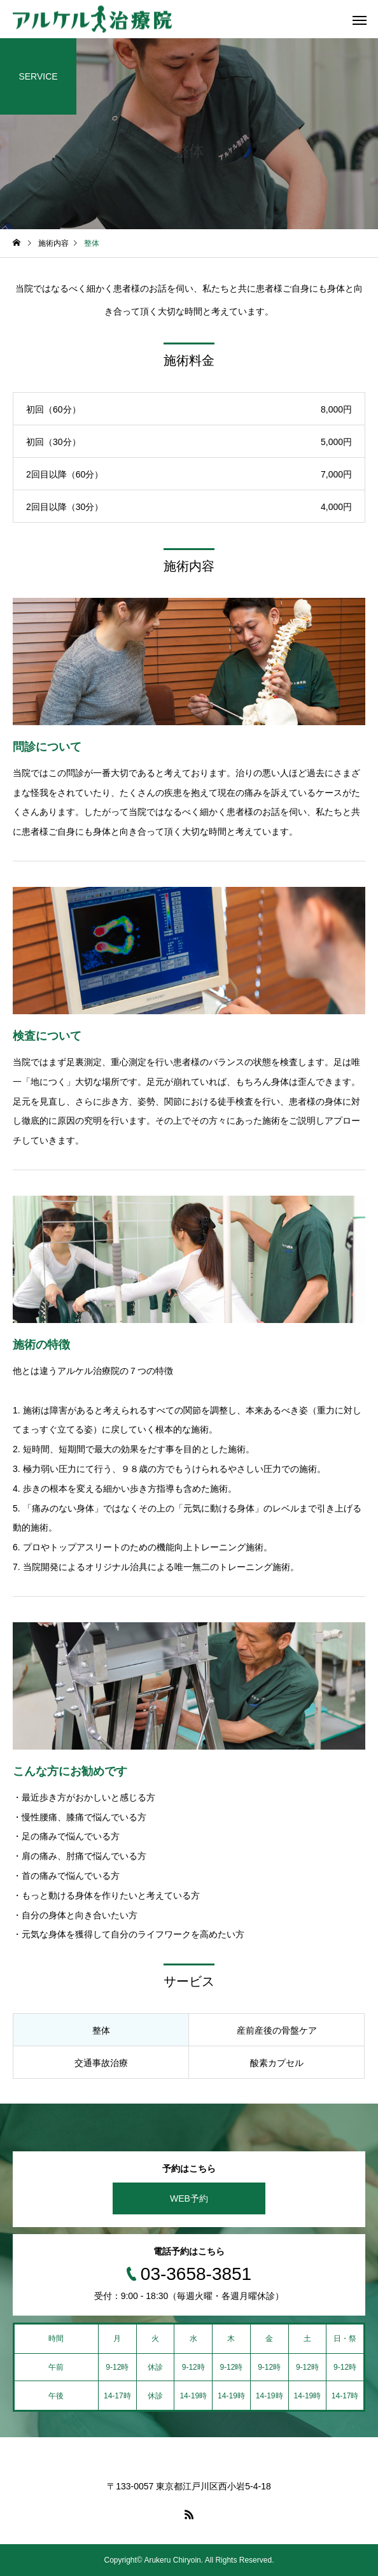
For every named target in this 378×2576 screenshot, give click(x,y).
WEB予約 (189, 2198)
